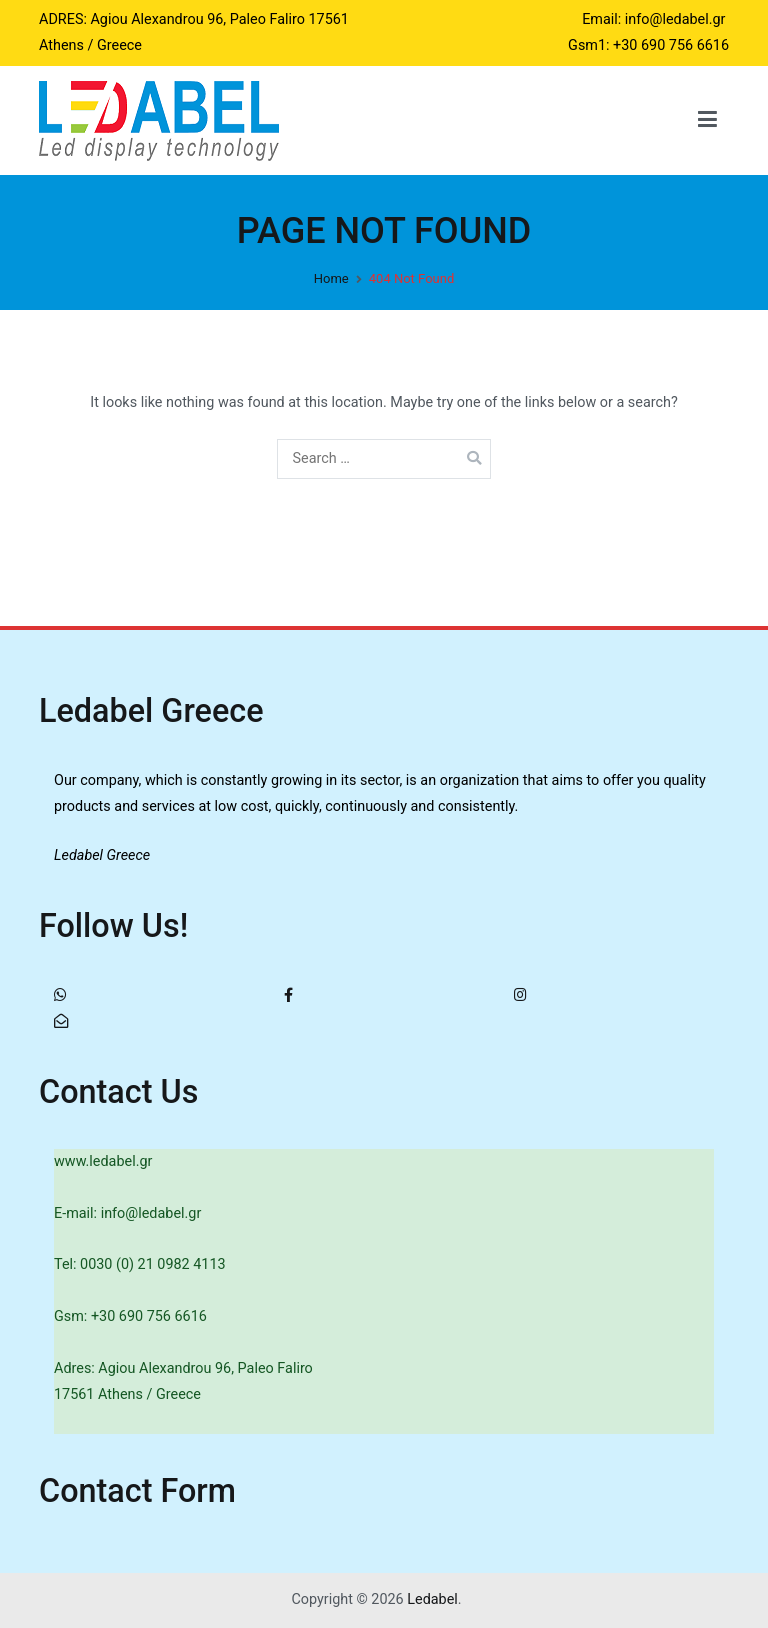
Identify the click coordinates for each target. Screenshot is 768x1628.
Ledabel (432, 1599)
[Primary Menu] (707, 120)
